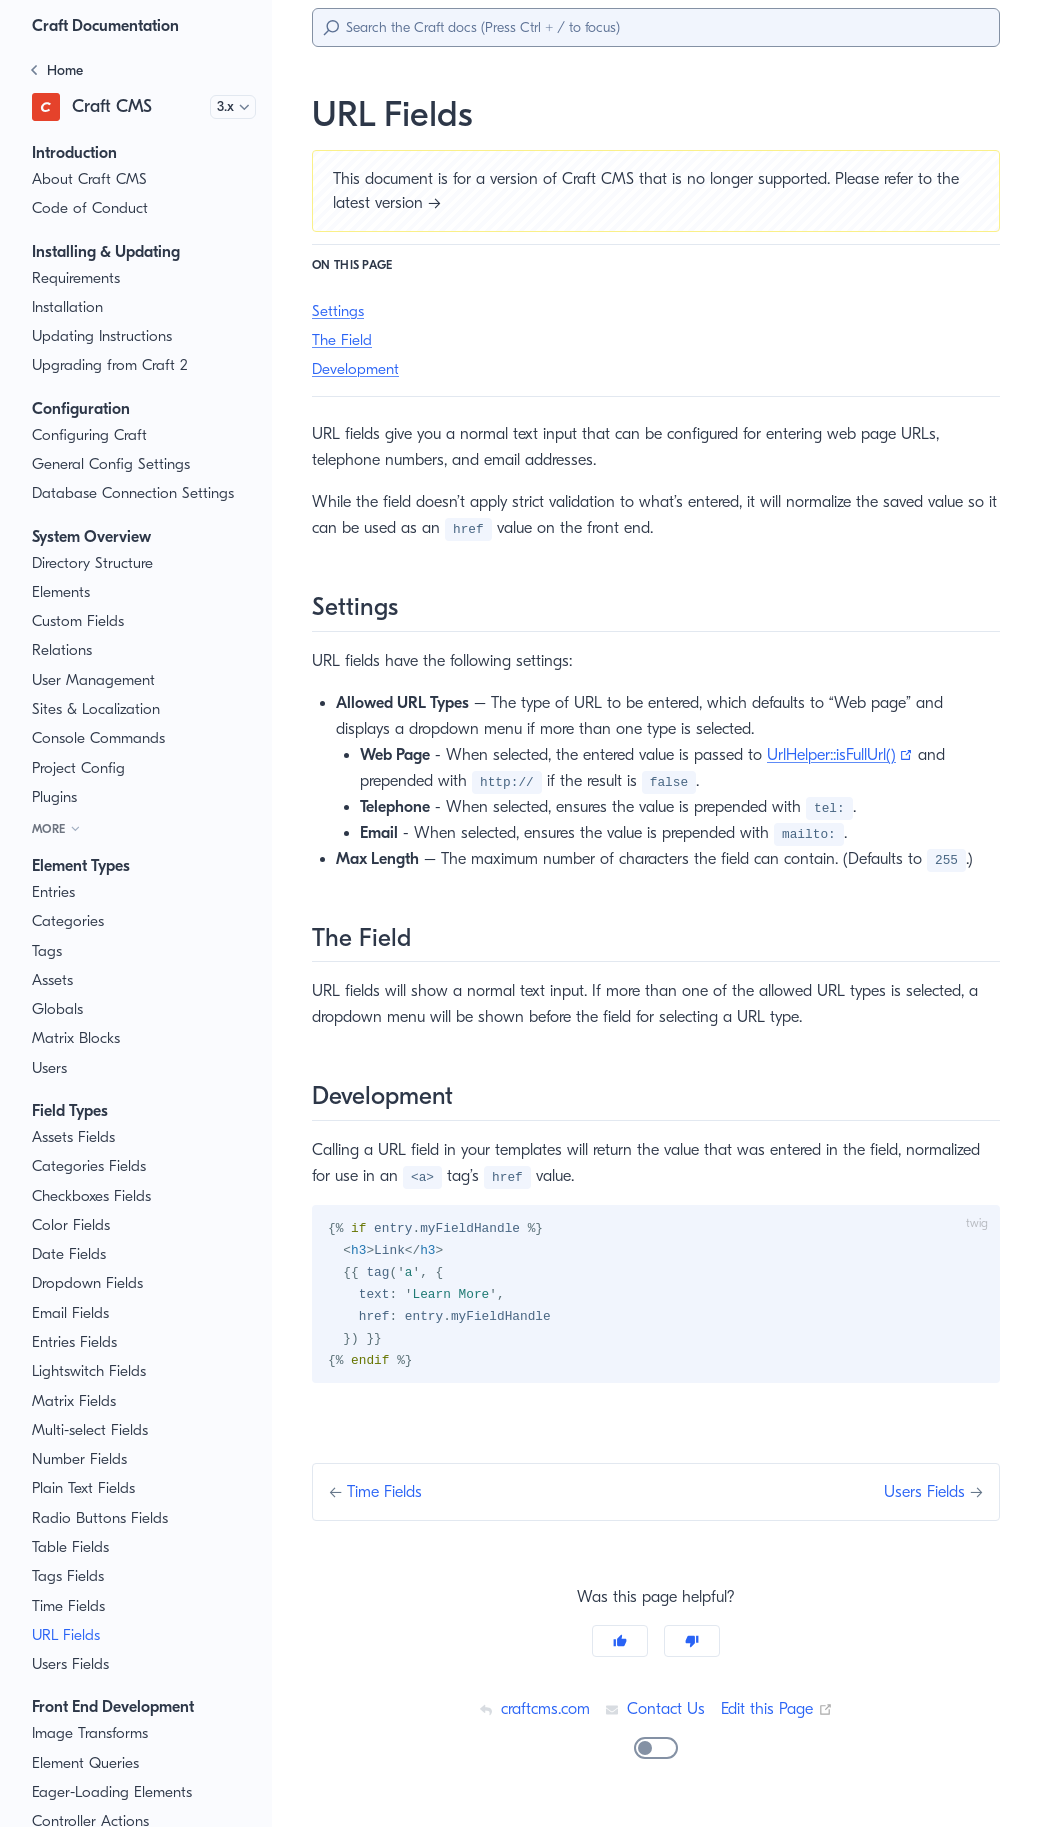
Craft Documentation (111, 25)
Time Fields (71, 1606)
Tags (48, 951)
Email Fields (73, 1313)
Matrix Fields (75, 1401)
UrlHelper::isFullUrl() (864, 754)
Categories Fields (91, 1166)
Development (357, 369)
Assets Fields (77, 1137)
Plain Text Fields (87, 1488)
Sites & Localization (98, 709)
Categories (68, 921)
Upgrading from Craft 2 (109, 365)
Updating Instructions (103, 336)
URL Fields (69, 1635)
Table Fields (72, 1547)
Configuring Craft (89, 435)
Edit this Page (779, 1712)
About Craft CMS (89, 179)
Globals (58, 1009)
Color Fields (72, 1225)
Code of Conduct (89, 208)
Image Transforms (93, 1733)
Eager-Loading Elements (115, 1792)
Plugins (57, 797)
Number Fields (81, 1459)
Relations (63, 650)
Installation (68, 307)
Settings (339, 311)
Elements (63, 592)
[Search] (656, 27)
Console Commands (101, 738)
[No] (692, 1645)
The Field (343, 340)
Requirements (79, 278)
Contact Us (655, 1712)
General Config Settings (112, 464)
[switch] (656, 1752)
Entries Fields (78, 1342)
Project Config (79, 768)
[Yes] (620, 1645)
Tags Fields (70, 1576)
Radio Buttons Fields (102, 1518)
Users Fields (74, 1664)
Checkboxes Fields (96, 1196)
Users (52, 1068)
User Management (94, 680)
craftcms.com (531, 1712)
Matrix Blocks (77, 1038)
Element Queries (88, 1763)
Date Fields (70, 1254)
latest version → (390, 202)
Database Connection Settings (134, 493)
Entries (55, 892)
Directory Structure (95, 563)
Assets (55, 980)
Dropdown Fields (89, 1283)
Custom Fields (80, 621)
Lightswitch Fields (92, 1371)
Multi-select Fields (93, 1430)
